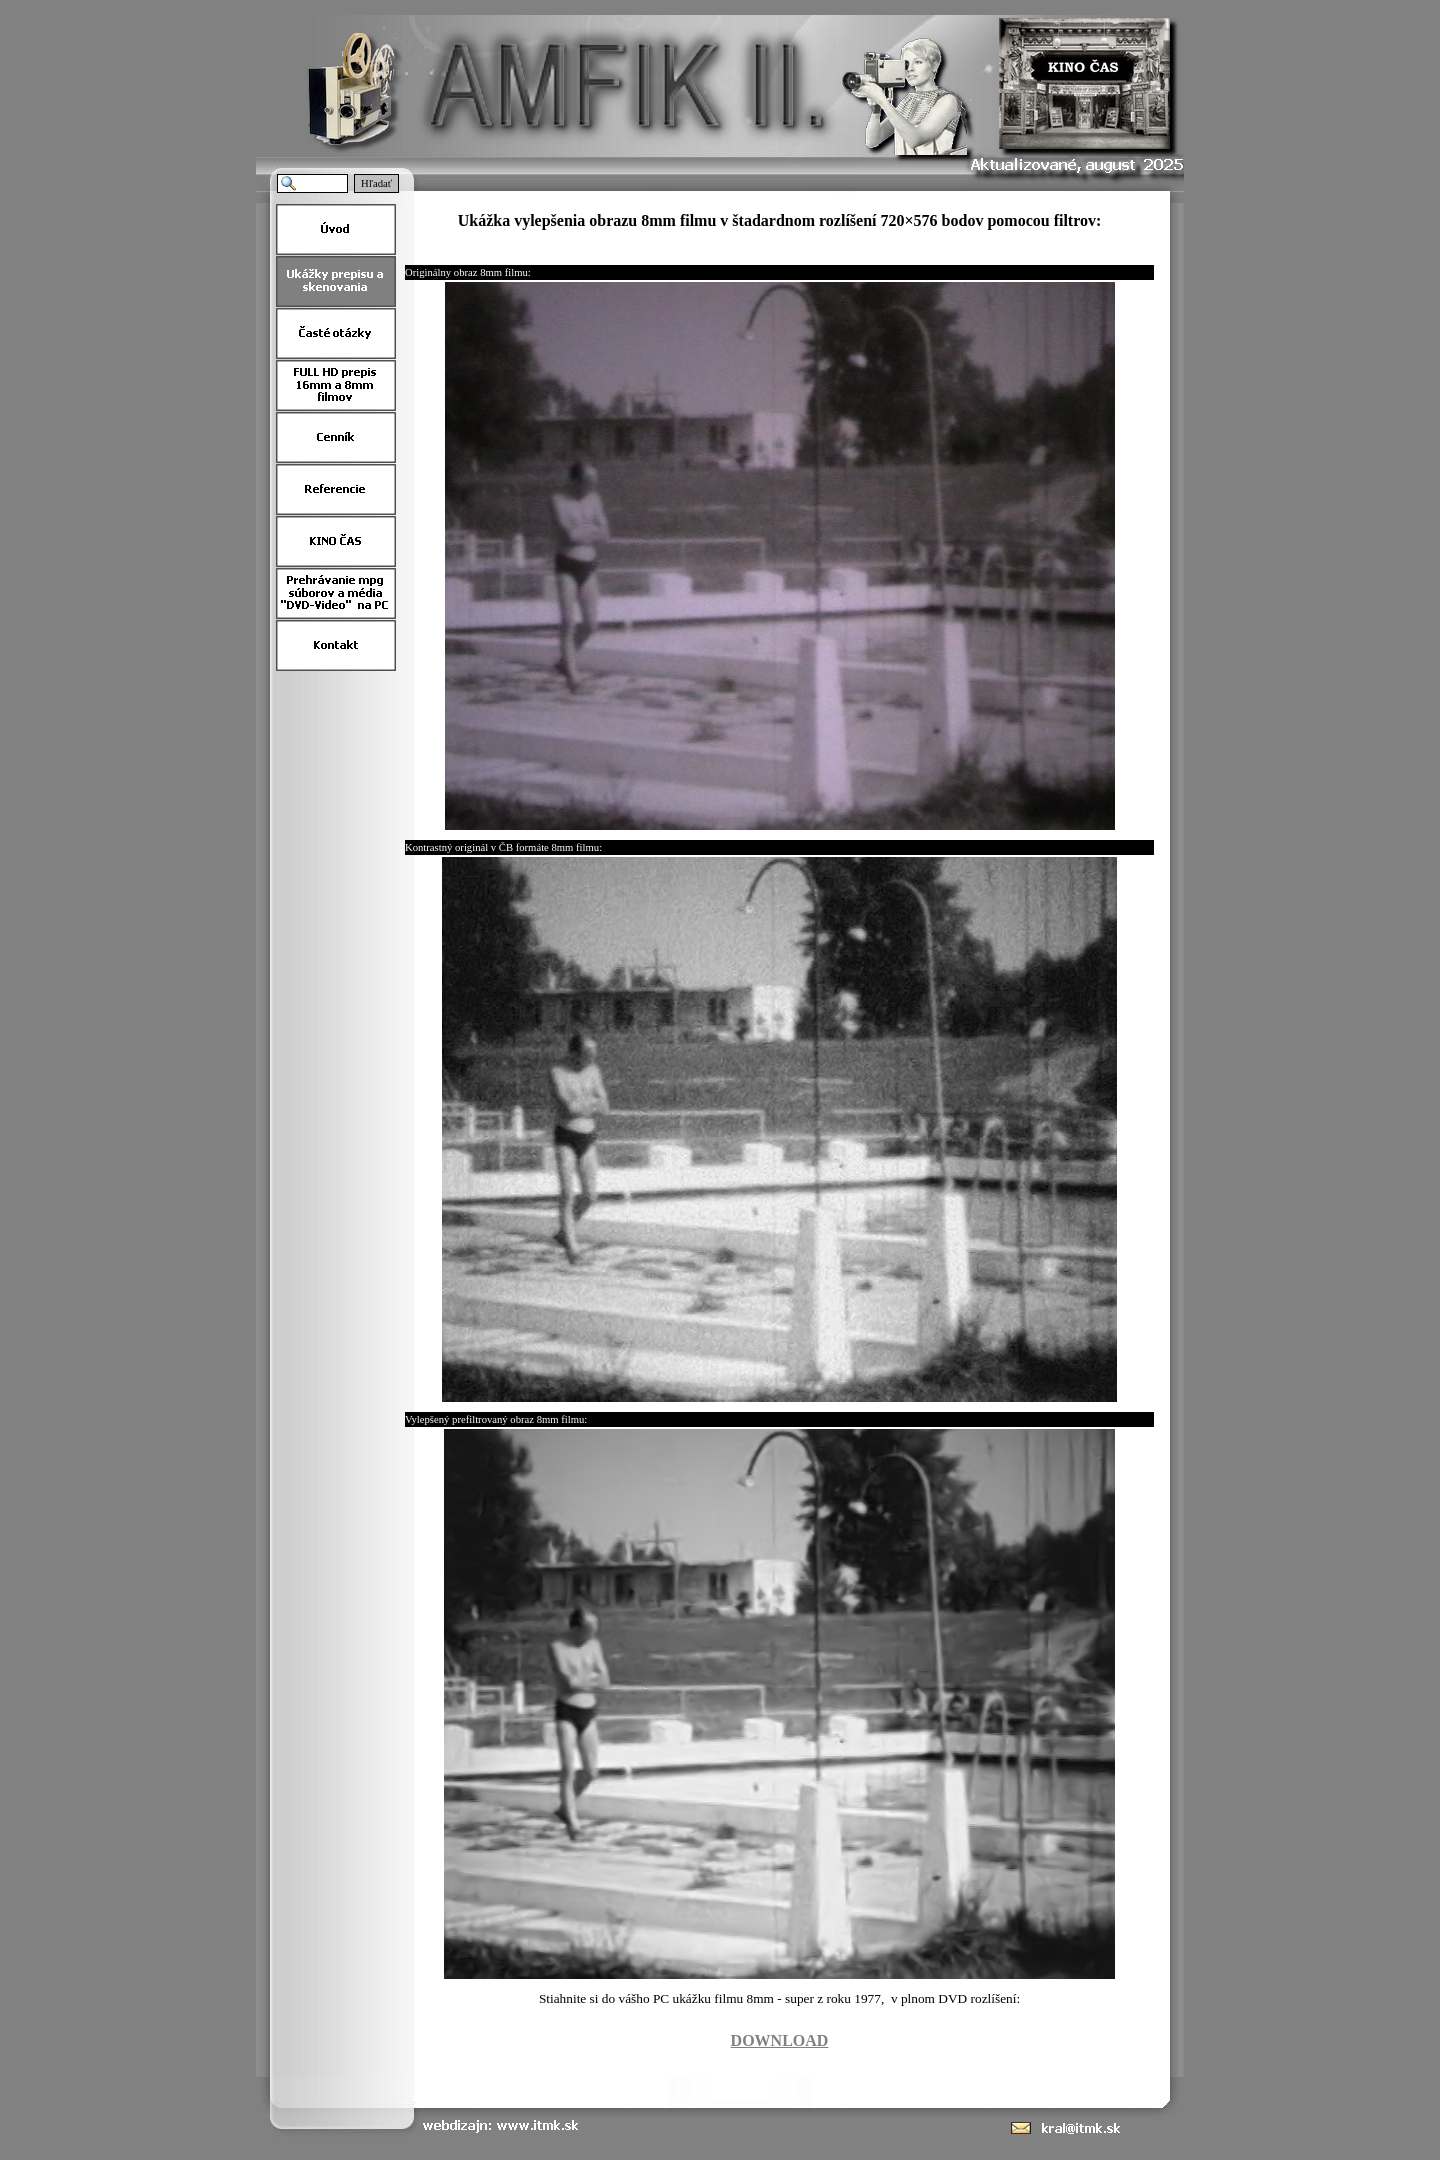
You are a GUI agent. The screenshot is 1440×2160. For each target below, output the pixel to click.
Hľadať (376, 183)
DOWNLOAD (780, 2040)
